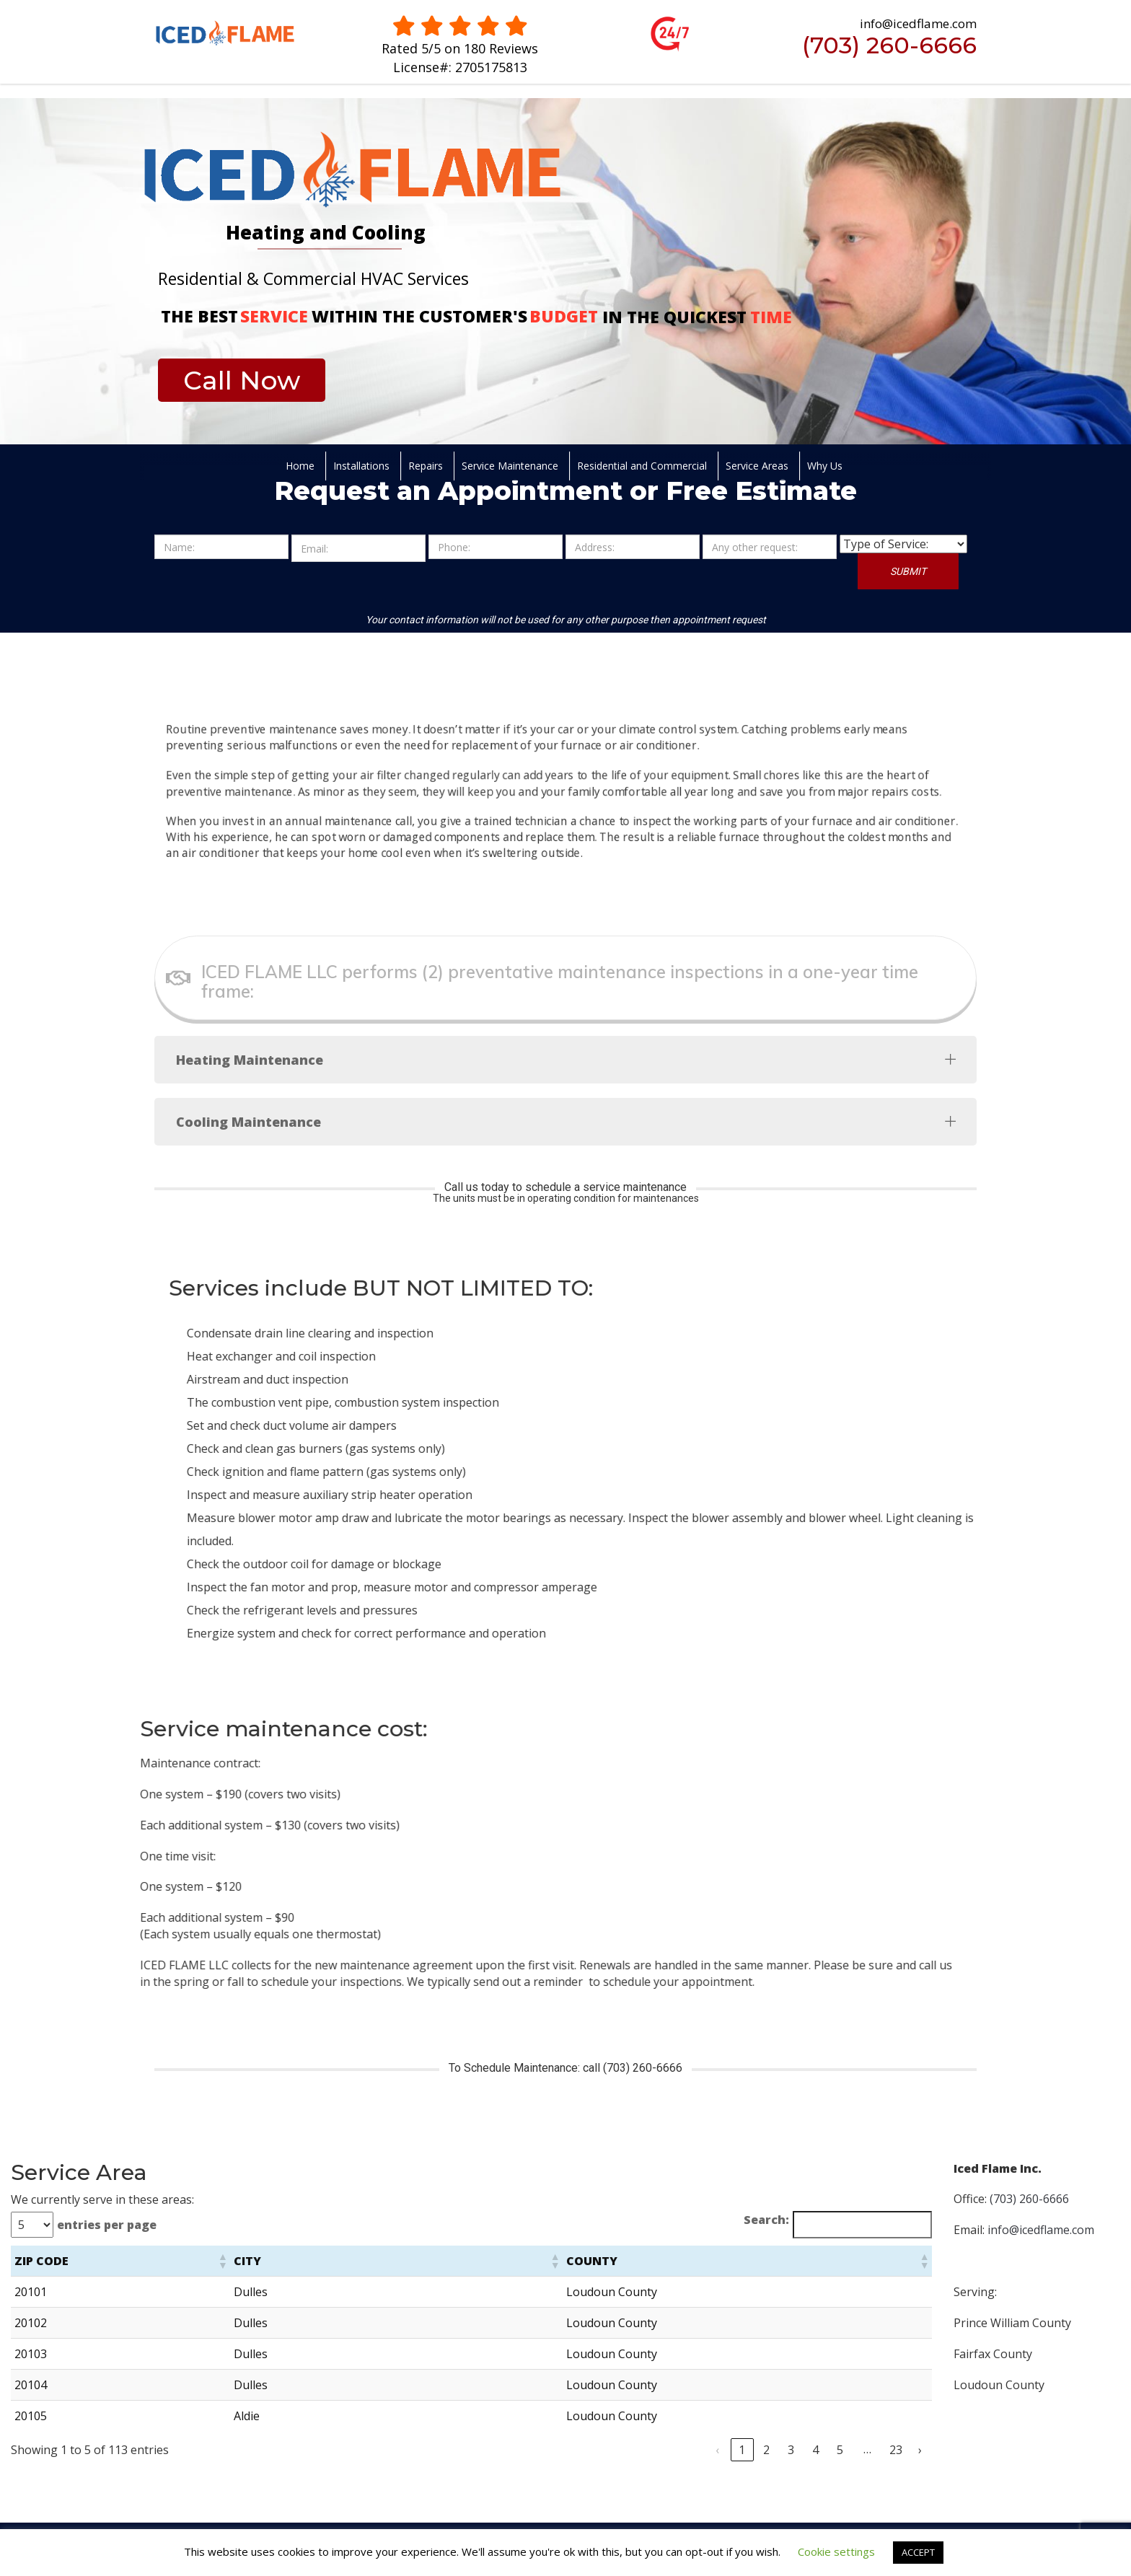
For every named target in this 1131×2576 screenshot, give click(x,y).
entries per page (107, 2225)
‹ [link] (717, 2450)
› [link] (920, 2450)
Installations (361, 465)
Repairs (425, 465)
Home (300, 465)
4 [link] (815, 2450)
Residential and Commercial (642, 465)
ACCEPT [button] (918, 2552)
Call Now (241, 380)
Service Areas (757, 465)
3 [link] (791, 2450)
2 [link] (766, 2450)
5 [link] (840, 2450)
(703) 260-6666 (889, 45)
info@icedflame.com (1040, 2230)
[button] (222, 2260)
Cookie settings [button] (836, 2551)
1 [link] (742, 2450)
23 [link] (895, 2450)
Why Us (824, 465)
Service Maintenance (510, 465)
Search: (766, 2220)
